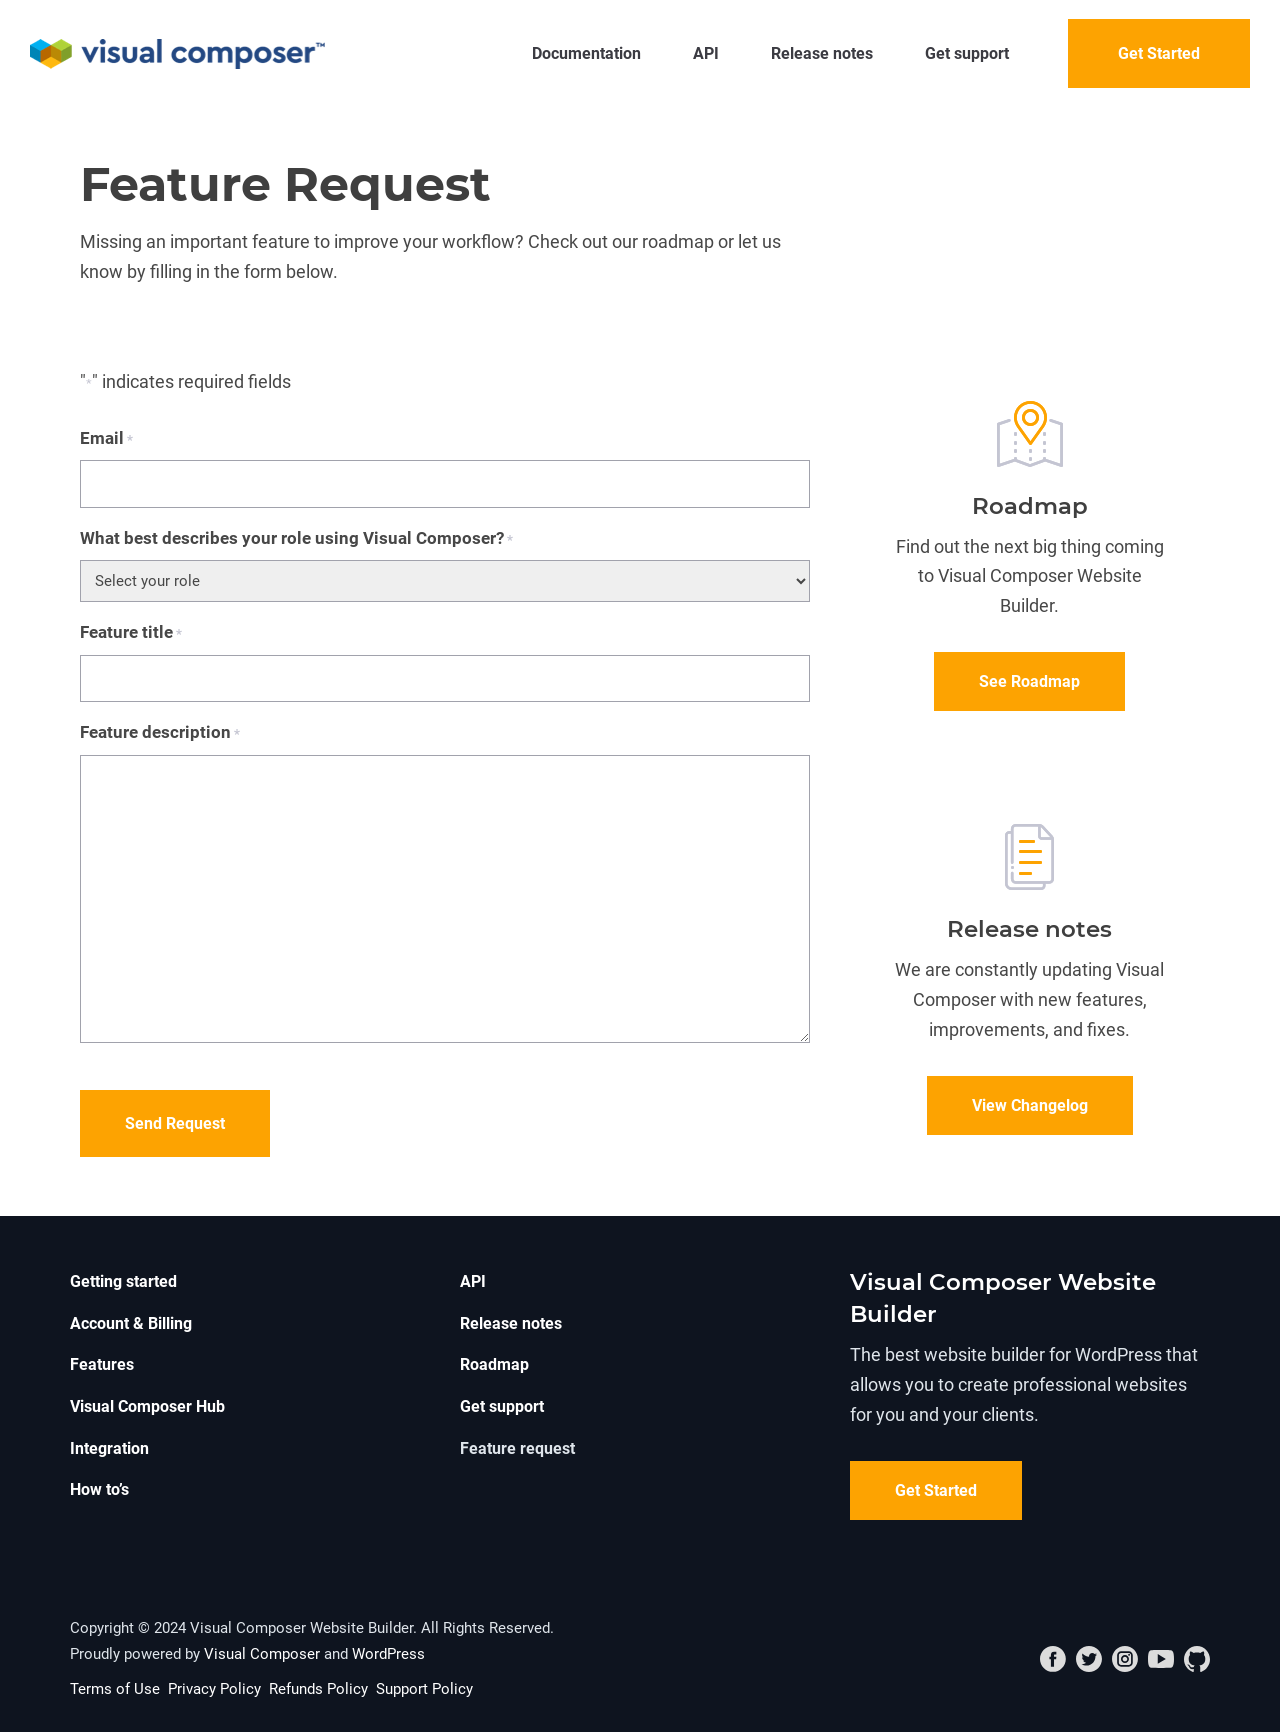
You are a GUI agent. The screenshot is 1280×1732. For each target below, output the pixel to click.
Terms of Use (115, 1689)
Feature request (517, 1448)
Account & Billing (131, 1323)
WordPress (388, 1654)
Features (102, 1364)
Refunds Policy (318, 1689)
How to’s (99, 1489)
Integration (109, 1448)
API (706, 53)
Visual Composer (262, 1654)
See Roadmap (1029, 681)
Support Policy (424, 1689)
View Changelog (1030, 1105)
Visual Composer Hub (147, 1406)
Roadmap (494, 1364)
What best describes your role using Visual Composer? (296, 539)
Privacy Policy (214, 1689)
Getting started (123, 1281)
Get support (967, 53)
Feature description (160, 733)
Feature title (131, 633)
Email (106, 439)
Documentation (586, 53)
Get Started (1159, 53)
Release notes (822, 53)
